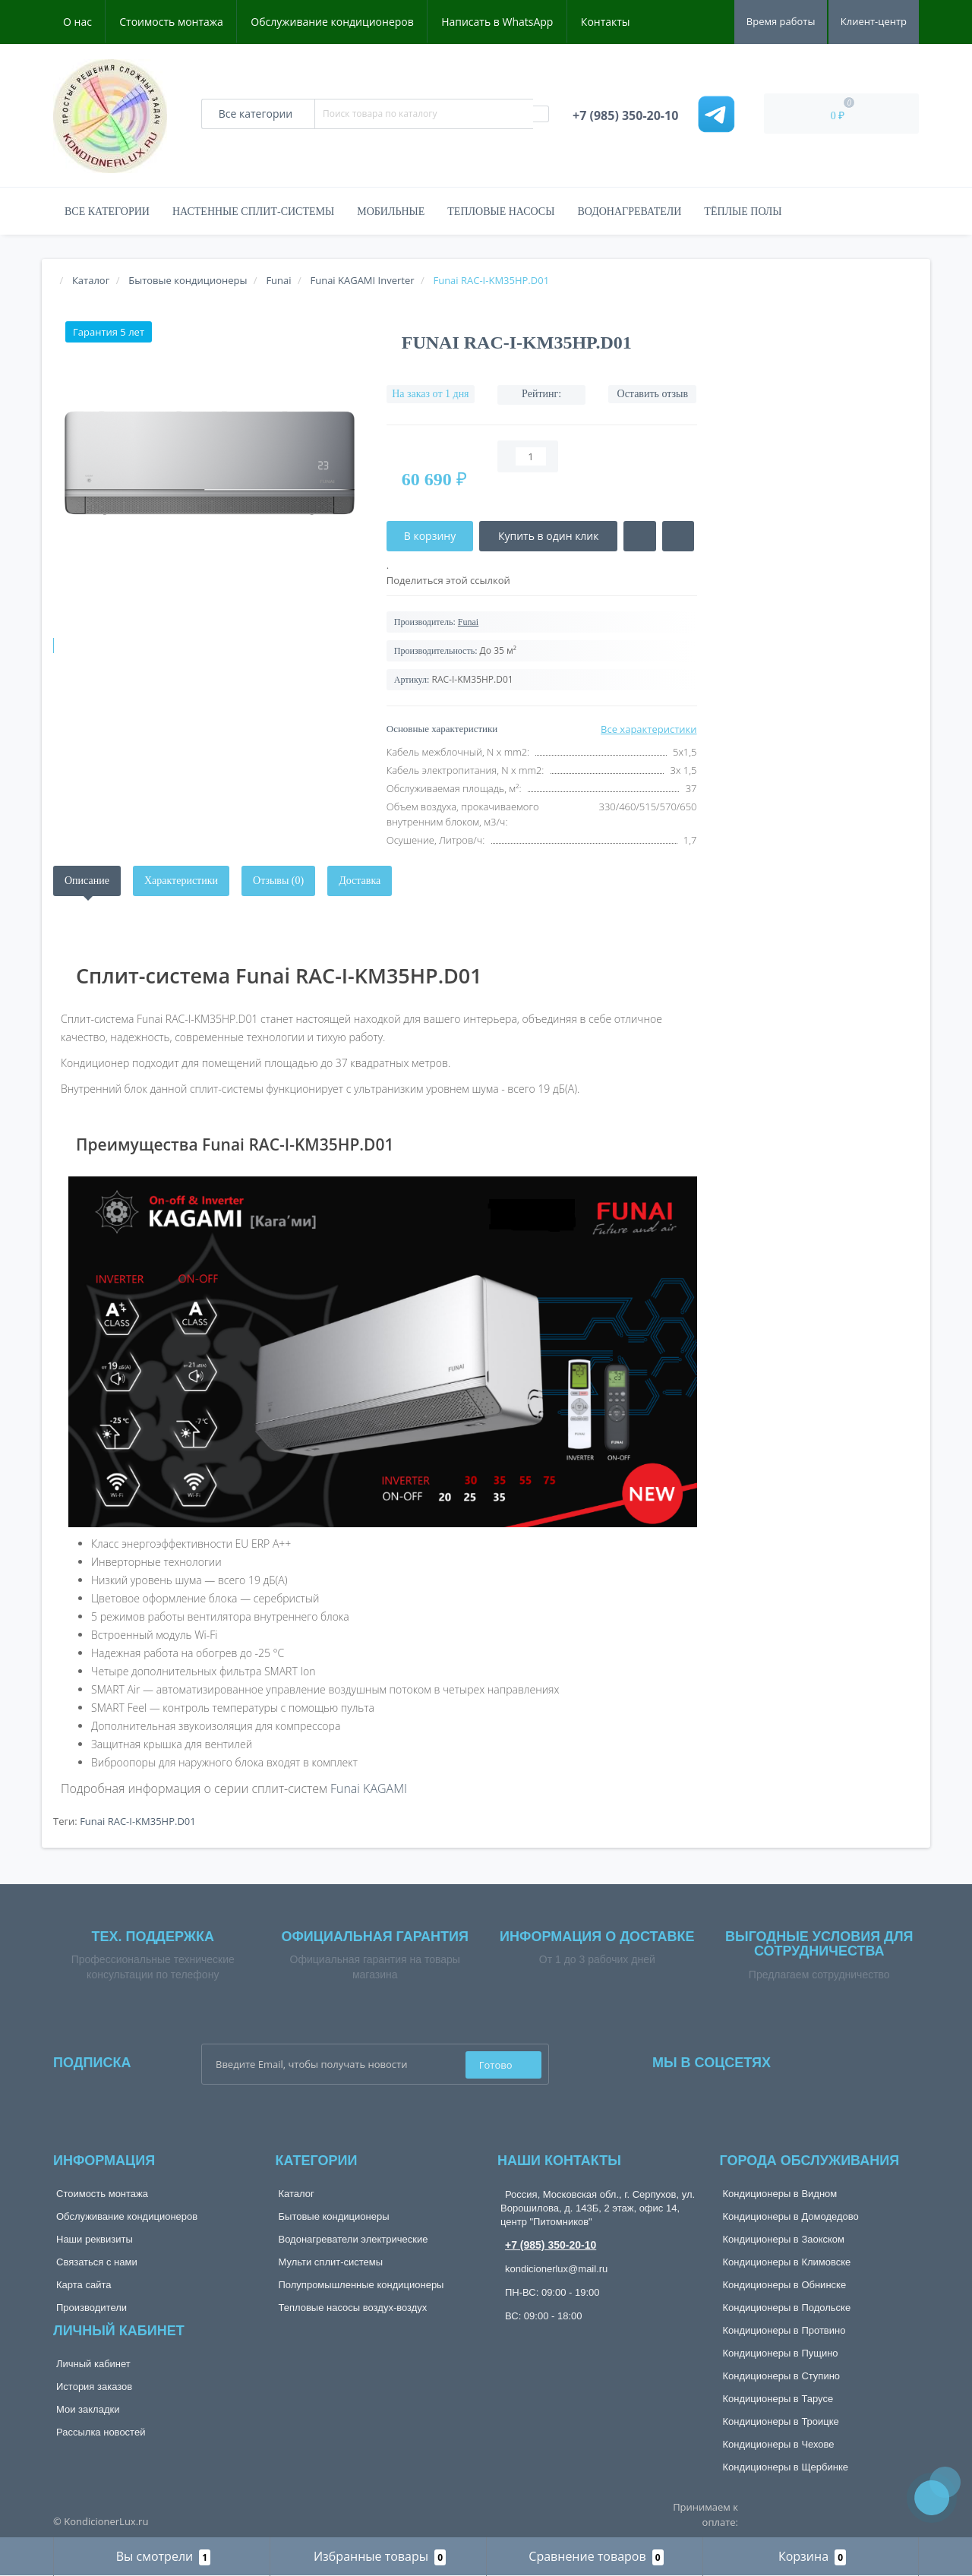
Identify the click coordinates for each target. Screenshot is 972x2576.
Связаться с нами (96, 2262)
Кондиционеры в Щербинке (785, 2467)
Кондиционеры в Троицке (781, 2421)
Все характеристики (648, 729)
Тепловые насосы (500, 211)
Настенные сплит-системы (253, 211)
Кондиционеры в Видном (780, 2193)
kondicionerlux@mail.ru (556, 2269)
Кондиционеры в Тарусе (778, 2398)
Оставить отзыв (653, 393)
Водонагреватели (629, 211)
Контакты (605, 21)
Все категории (107, 211)
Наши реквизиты (94, 2239)
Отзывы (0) (278, 880)
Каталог (296, 2193)
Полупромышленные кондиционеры (361, 2284)
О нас (77, 21)
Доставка (359, 880)
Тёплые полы (742, 211)
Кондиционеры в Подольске (787, 2307)
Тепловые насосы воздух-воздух (353, 2307)
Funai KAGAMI (368, 1788)
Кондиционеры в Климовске (787, 2262)
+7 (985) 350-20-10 (550, 2245)
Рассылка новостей (100, 2432)
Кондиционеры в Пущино (780, 2353)
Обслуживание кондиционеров (332, 21)
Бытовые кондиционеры (334, 2216)
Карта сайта (83, 2284)
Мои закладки (87, 2409)
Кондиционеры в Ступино (782, 2376)
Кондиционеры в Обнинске (785, 2284)
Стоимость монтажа (171, 21)
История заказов (94, 2386)
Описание (87, 880)
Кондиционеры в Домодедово (791, 2216)
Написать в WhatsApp (497, 21)
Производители (91, 2307)
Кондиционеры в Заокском (784, 2239)
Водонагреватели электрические (353, 2239)
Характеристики (181, 880)
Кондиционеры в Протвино (784, 2330)
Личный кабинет (93, 2363)
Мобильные (390, 211)
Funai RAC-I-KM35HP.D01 (138, 1821)
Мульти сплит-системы (331, 2262)
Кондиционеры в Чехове (779, 2444)
